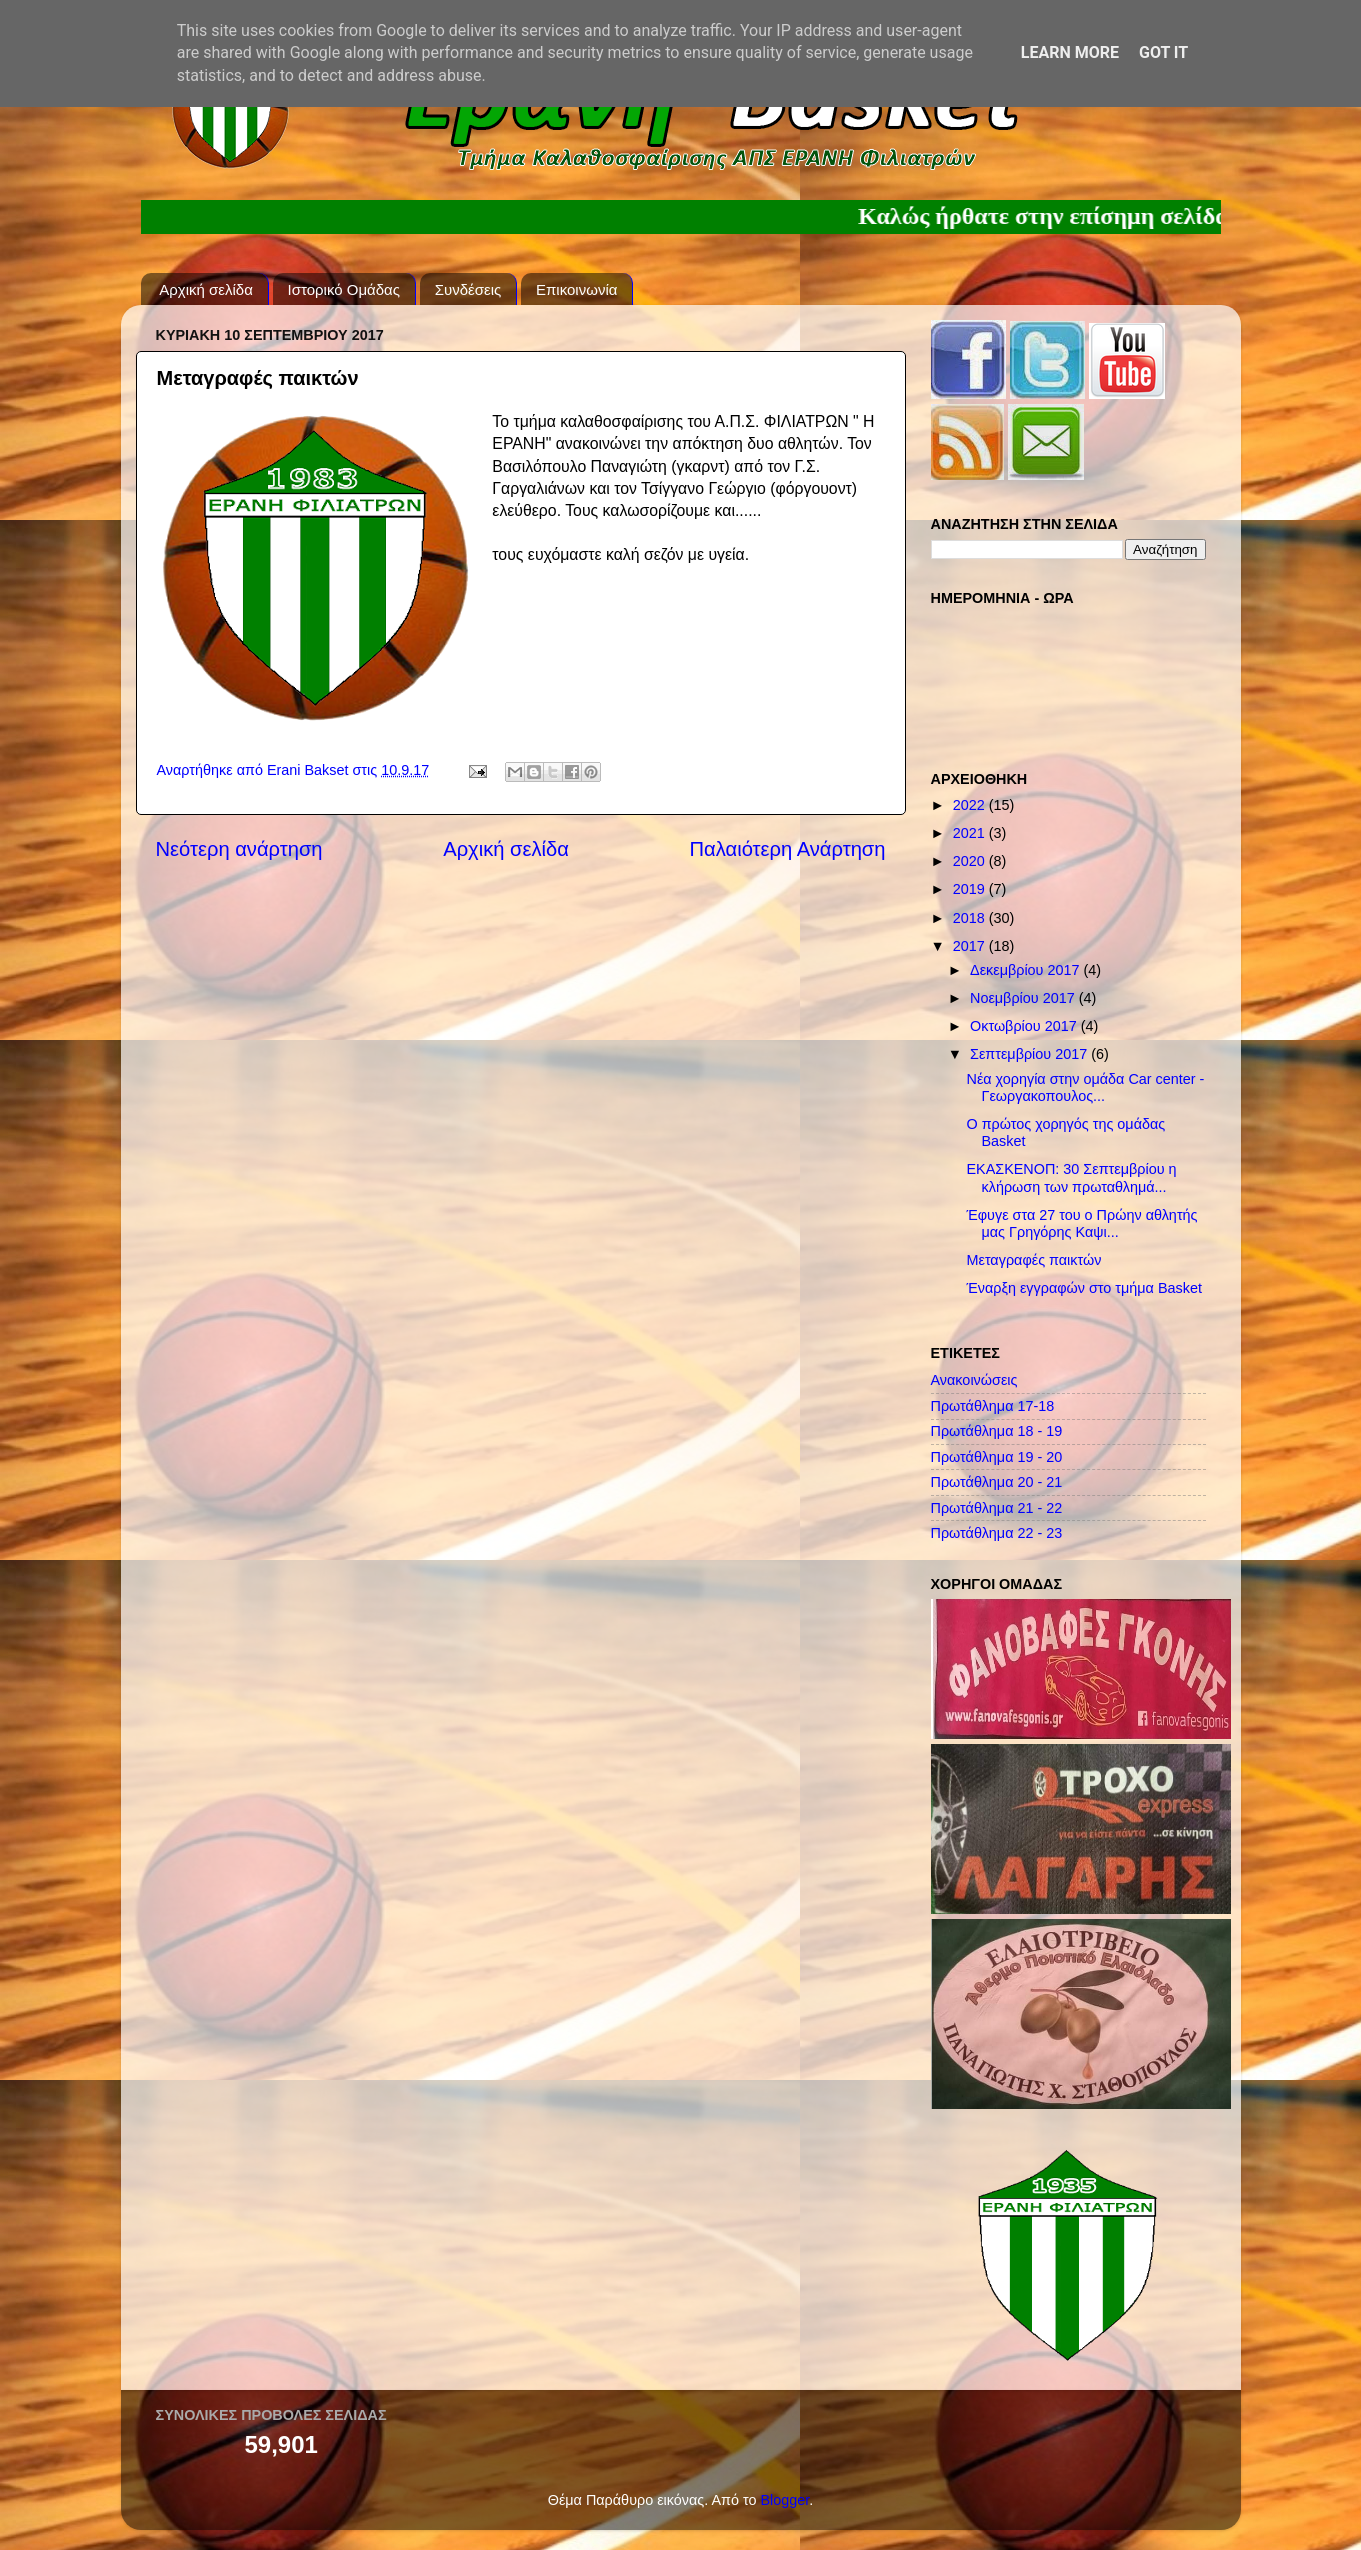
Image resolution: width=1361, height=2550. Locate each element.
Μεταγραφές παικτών (1033, 1260)
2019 (971, 889)
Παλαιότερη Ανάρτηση (788, 849)
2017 (971, 946)
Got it (1163, 52)
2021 (971, 833)
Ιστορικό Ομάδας (344, 289)
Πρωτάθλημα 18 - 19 (997, 1431)
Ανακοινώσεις (974, 1380)
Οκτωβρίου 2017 (1025, 1026)
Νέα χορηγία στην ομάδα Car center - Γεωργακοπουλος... (1085, 1087)
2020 (971, 861)
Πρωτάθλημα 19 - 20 (997, 1457)
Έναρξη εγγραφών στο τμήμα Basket (1083, 1288)
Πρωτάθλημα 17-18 (993, 1406)
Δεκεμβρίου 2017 (1026, 970)
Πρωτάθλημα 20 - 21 (997, 1482)
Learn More (1070, 52)
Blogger (784, 2500)
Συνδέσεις (468, 289)
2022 (971, 805)
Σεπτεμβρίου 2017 (1030, 1054)
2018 (971, 918)
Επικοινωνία (576, 289)
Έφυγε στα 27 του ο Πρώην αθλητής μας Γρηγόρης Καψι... (1081, 1223)
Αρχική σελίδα (206, 289)
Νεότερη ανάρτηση (239, 849)
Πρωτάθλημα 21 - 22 (997, 1508)
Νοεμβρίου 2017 (1024, 998)
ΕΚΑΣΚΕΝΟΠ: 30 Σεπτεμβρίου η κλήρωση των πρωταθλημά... (1071, 1177)
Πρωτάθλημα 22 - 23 (997, 1533)
